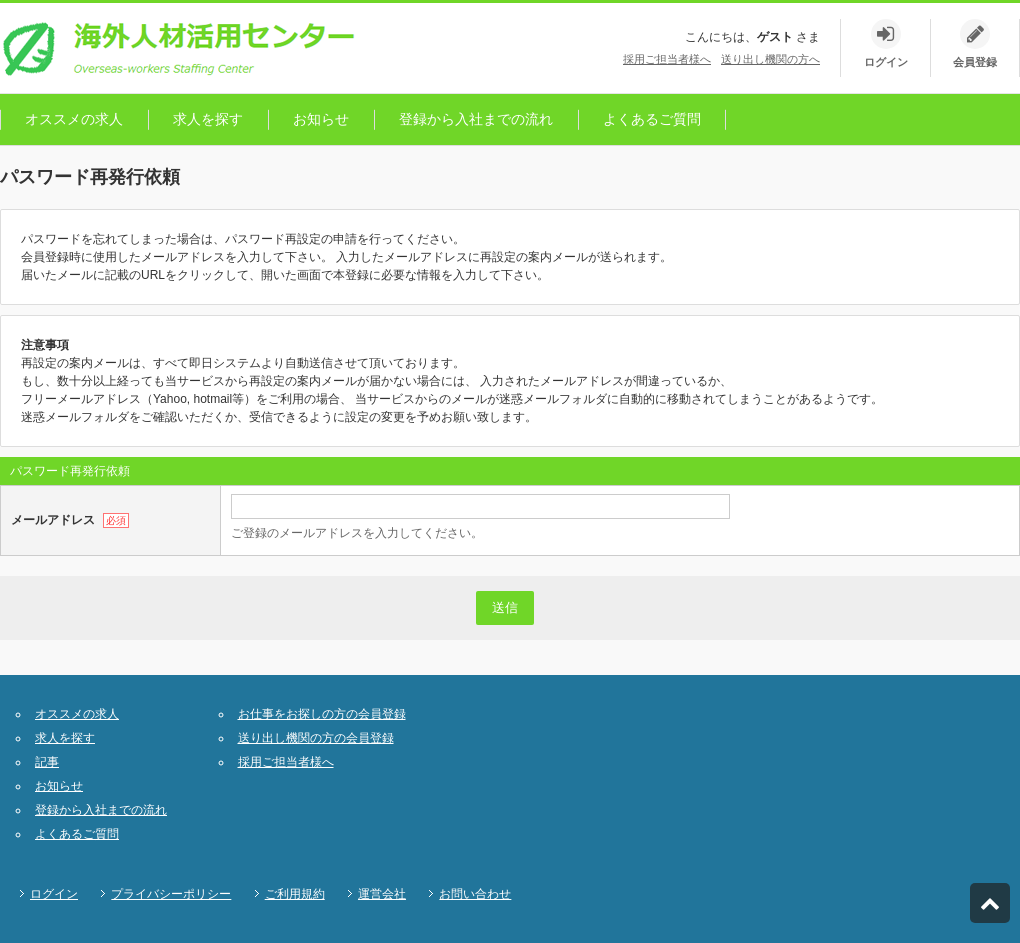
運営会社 (382, 894)
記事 (47, 762)
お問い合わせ (475, 894)
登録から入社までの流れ (476, 119)
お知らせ (321, 119)
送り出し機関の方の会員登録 (316, 738)
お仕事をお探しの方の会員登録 (322, 714)
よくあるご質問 (652, 119)
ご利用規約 (295, 894)
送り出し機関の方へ (770, 59)
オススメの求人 (74, 119)
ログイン (54, 894)
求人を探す (208, 119)
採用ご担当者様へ (667, 59)
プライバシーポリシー (171, 894)
